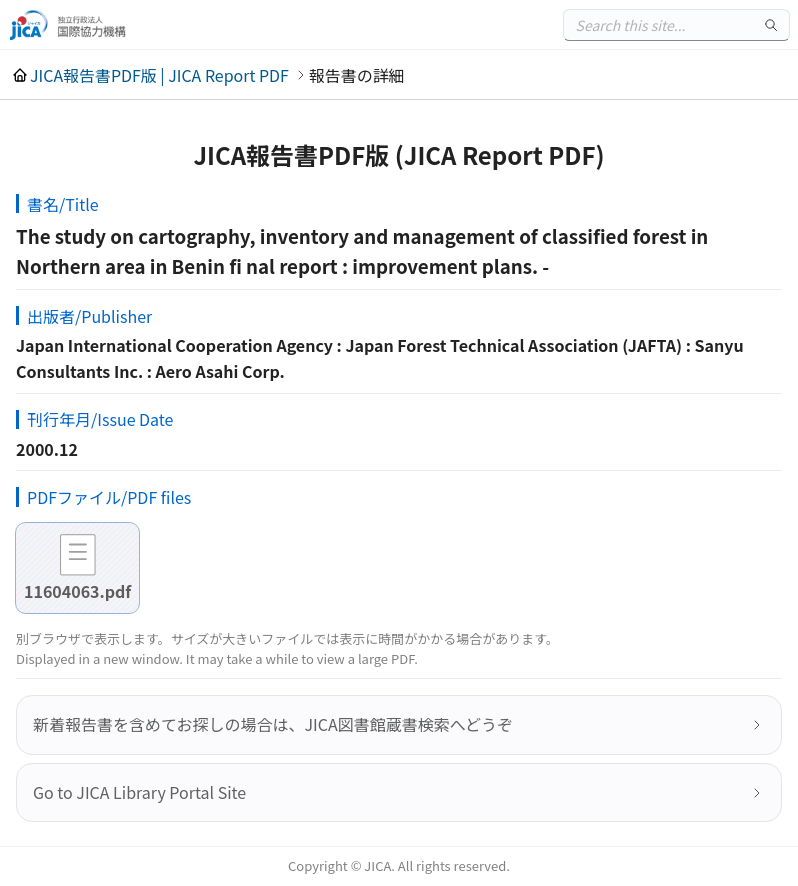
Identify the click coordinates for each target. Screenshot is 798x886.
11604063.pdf (77, 591)
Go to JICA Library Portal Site (139, 792)
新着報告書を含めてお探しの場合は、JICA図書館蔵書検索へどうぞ (273, 724)
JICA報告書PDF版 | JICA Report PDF (159, 75)
